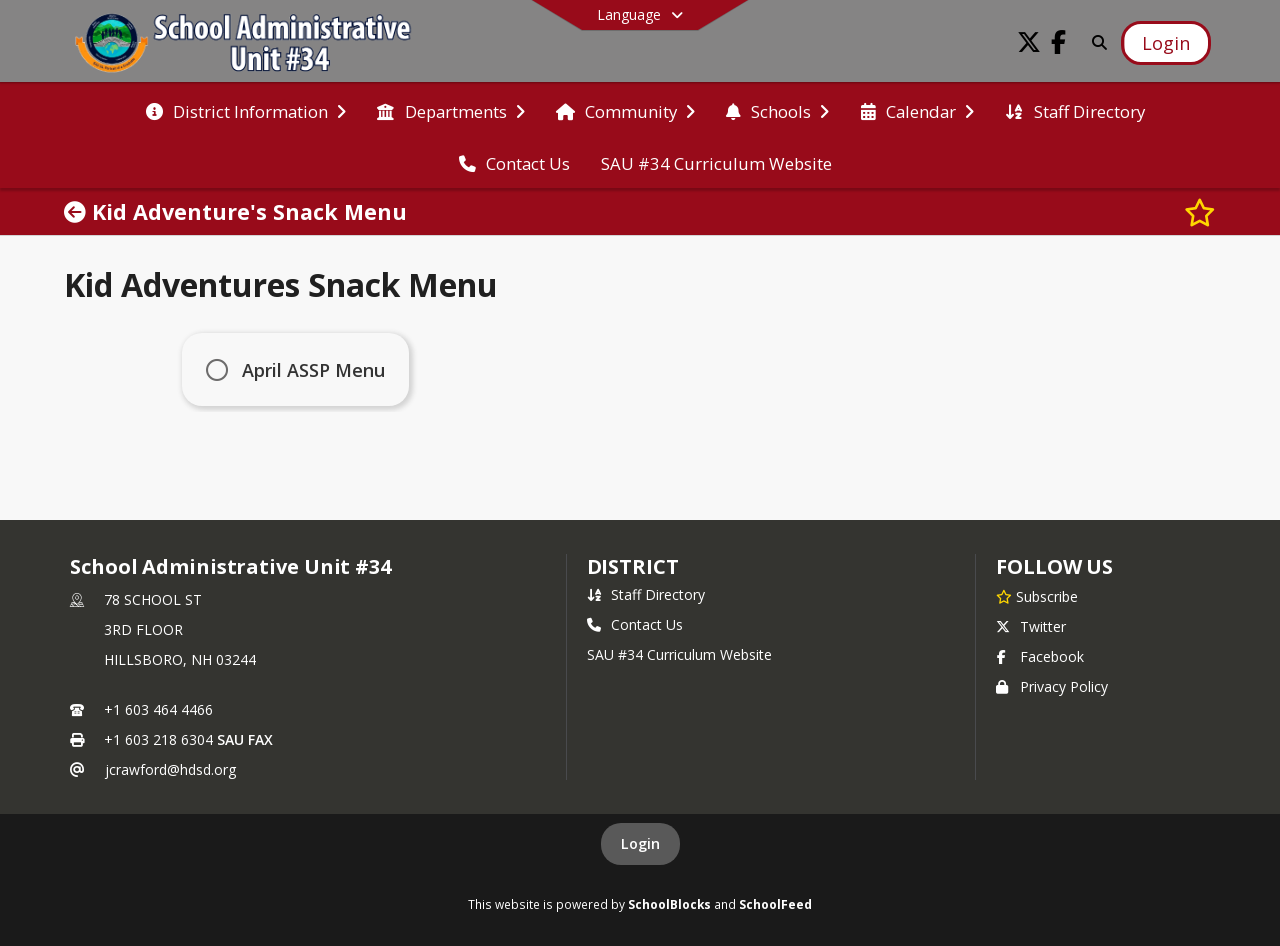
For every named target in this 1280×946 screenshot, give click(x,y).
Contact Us (635, 624)
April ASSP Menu (315, 370)
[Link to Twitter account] (1029, 45)
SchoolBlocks (669, 904)
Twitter (1031, 626)
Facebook (1040, 656)
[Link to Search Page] (1095, 42)
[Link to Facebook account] (1059, 45)
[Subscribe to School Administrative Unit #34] (1037, 596)
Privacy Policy (1052, 686)
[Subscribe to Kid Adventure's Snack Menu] (1200, 212)
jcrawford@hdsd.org (170, 769)
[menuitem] (246, 110)
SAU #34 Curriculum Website (679, 654)
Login (640, 843)
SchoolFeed (775, 904)
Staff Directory (646, 594)
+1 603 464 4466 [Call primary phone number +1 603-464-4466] (158, 709)
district (633, 566)
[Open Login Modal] (1166, 43)
